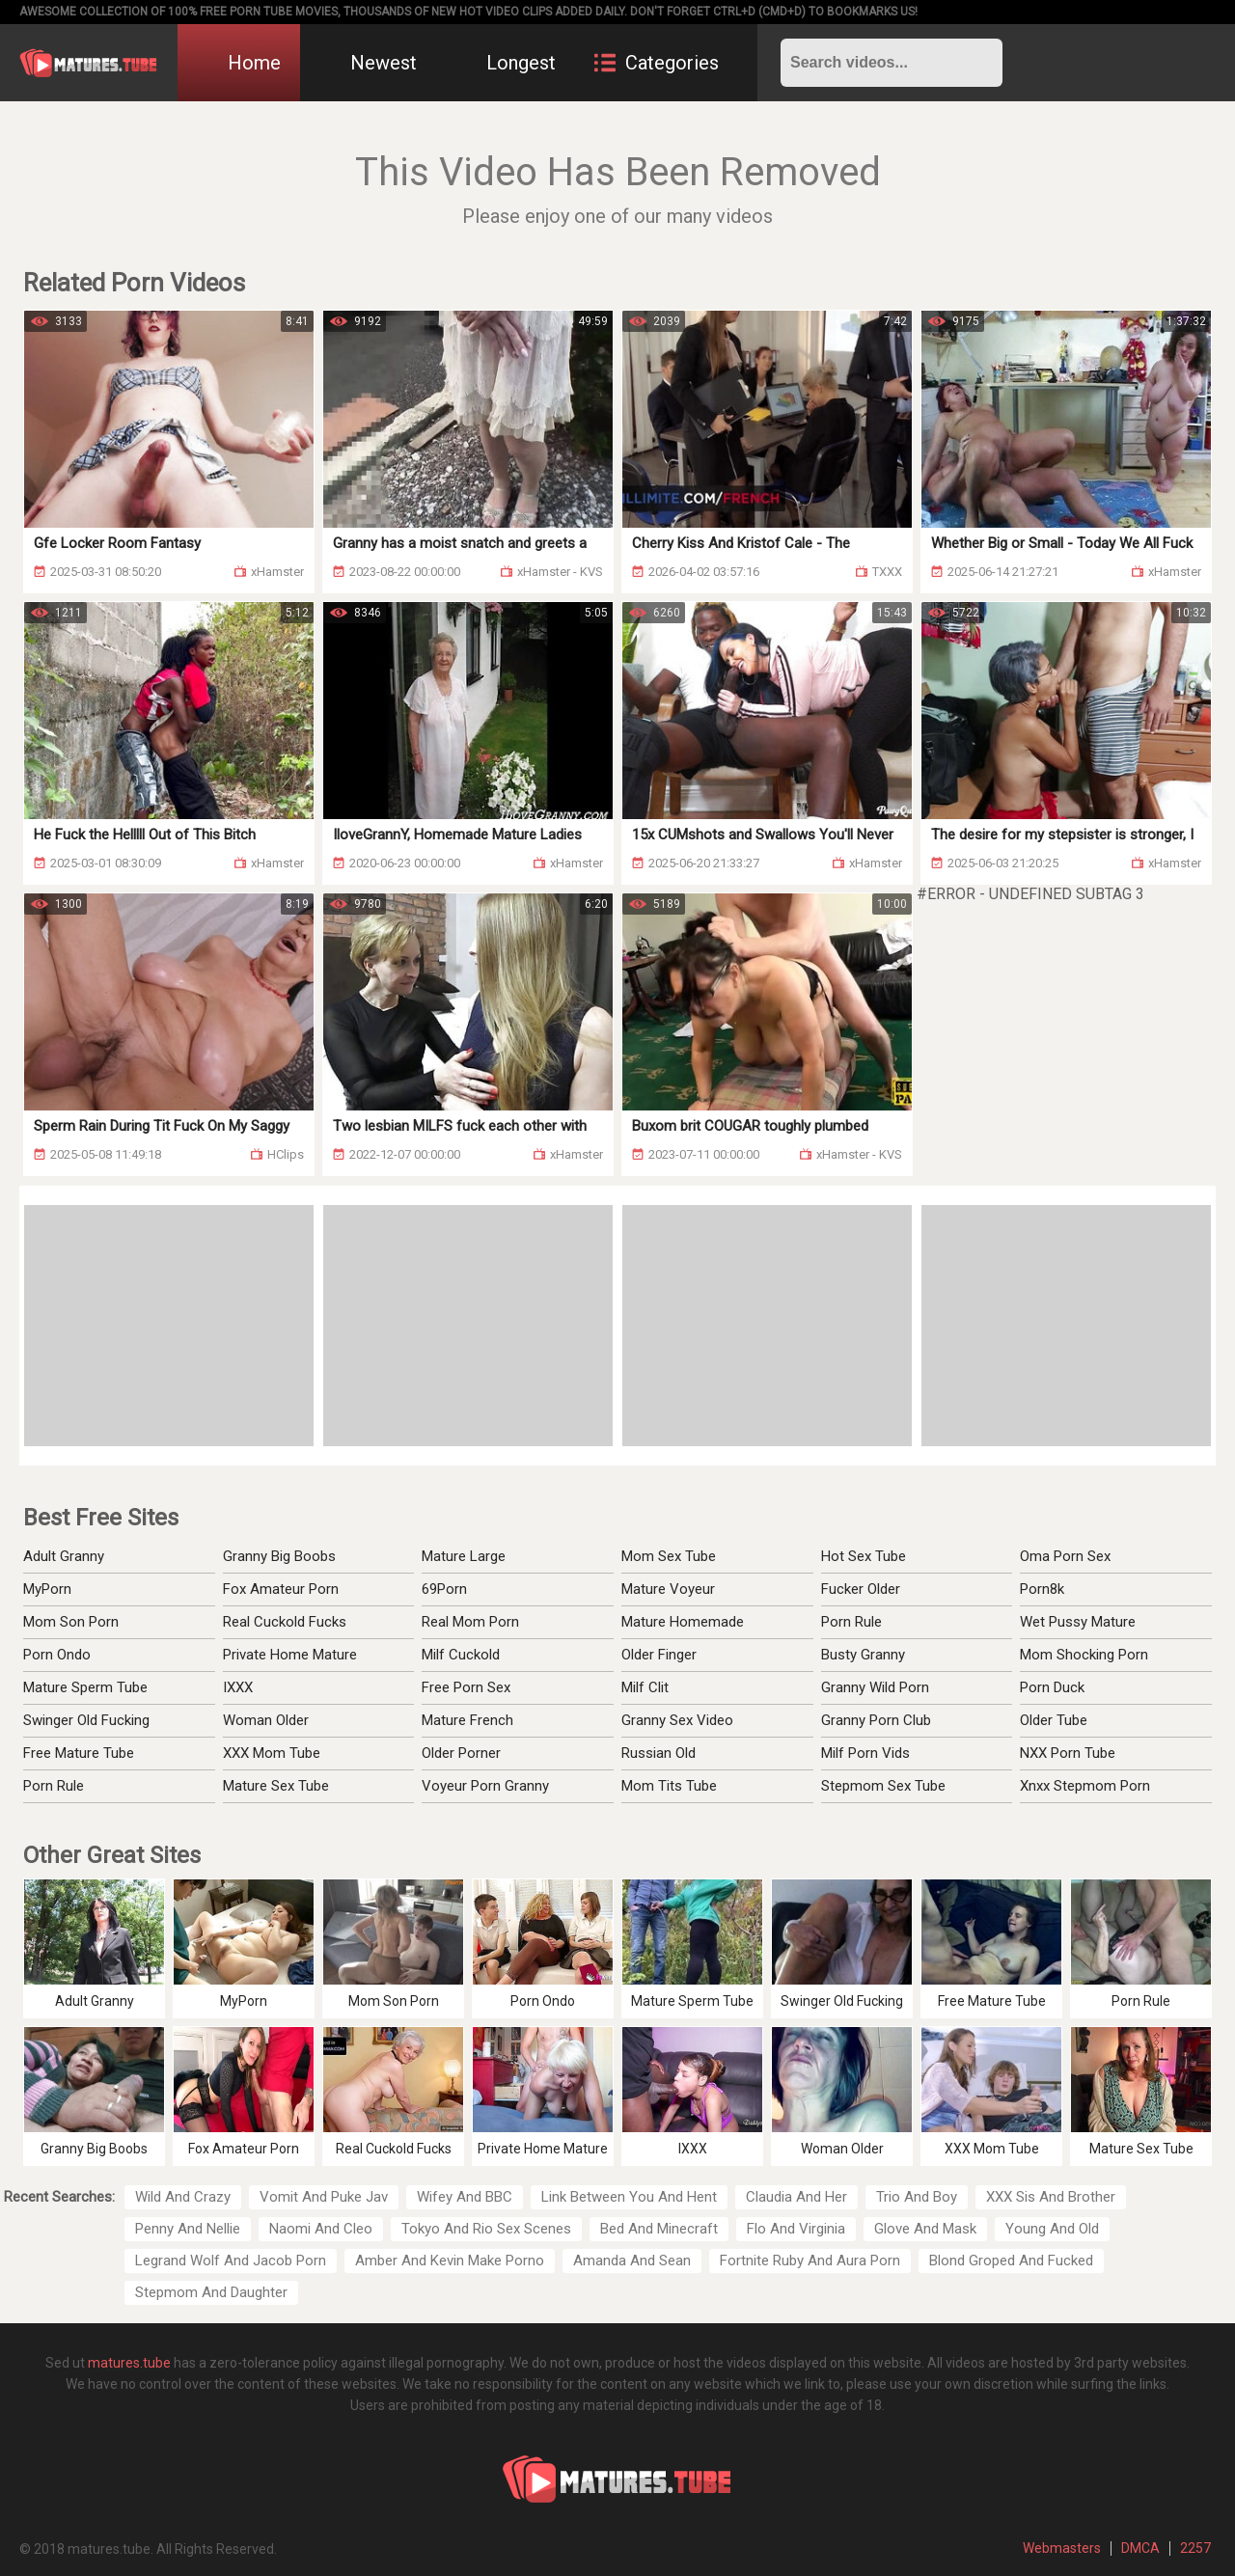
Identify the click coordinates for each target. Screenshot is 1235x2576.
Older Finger (659, 1654)
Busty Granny (863, 1654)
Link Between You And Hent (629, 2197)
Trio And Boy (916, 2197)
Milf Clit (645, 1687)
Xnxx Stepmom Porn (1085, 1786)
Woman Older (266, 1720)
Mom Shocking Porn (1084, 1654)
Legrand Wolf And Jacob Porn (230, 2260)
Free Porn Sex (466, 1687)
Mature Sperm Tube (85, 1687)
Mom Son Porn (71, 1622)
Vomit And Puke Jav (324, 2197)
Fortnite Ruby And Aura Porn (810, 2260)
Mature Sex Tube (276, 1786)
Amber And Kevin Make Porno (449, 2260)
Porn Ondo (57, 1654)
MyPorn (47, 1589)
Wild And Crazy (183, 2197)
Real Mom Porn (470, 1622)
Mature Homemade (682, 1622)
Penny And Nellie (187, 2228)
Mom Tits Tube (669, 1786)
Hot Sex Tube (863, 1556)
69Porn (444, 1589)
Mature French (467, 1720)
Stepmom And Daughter (211, 2292)
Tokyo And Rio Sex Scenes (486, 2228)
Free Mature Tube (78, 1753)
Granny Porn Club (876, 1720)
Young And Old (1052, 2228)
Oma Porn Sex (1065, 1556)
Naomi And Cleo (320, 2228)
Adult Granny (63, 1556)
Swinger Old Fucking (86, 1720)
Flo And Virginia (796, 2228)
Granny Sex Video (677, 1720)
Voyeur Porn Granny (485, 1786)
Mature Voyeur (668, 1589)
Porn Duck (1052, 1687)
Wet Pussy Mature (1078, 1622)
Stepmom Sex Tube (883, 1786)
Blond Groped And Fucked (1011, 2260)
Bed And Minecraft (659, 2228)
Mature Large (464, 1556)
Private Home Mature (290, 1654)
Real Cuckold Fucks (284, 1622)
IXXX (238, 1687)
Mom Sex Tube (668, 1556)
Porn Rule (53, 1786)
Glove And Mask (925, 2228)
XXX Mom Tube (271, 1753)
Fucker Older (860, 1589)
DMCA (1140, 2548)
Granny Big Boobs (279, 1556)
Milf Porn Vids (865, 1753)
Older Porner (461, 1753)
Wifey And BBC (464, 2197)
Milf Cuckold (461, 1654)
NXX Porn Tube (1067, 1753)
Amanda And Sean (632, 2260)
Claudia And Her (796, 2197)
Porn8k (1042, 1589)
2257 (1195, 2548)
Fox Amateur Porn (281, 1589)
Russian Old (658, 1753)
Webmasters (1062, 2548)
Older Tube (1053, 1720)
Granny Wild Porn (875, 1687)
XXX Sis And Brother (1050, 2197)
